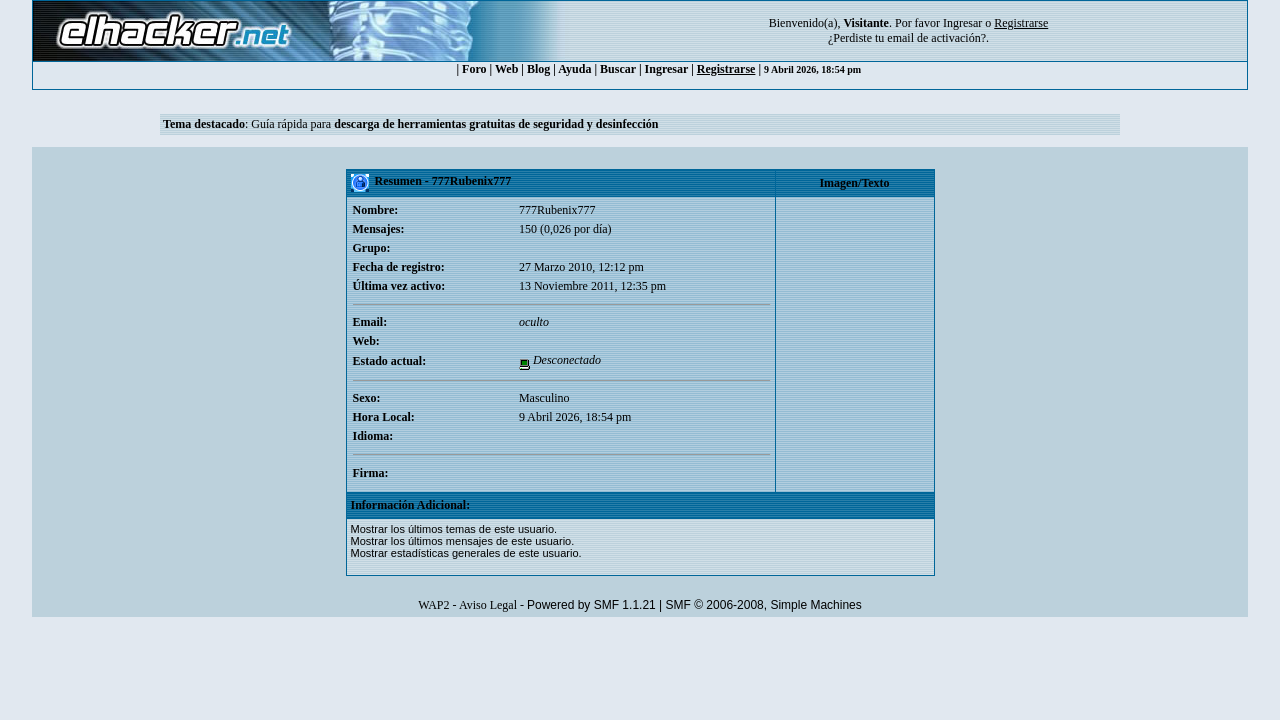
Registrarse (726, 69)
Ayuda (574, 69)
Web (506, 69)
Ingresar (962, 23)
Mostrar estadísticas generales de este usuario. (466, 553)
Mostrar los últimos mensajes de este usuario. (463, 541)
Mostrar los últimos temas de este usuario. (454, 529)
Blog (538, 69)
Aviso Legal (488, 605)
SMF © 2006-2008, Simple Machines (764, 605)
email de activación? (936, 38)
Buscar (618, 69)
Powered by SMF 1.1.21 (591, 605)
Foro (474, 69)
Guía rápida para (454, 124)
